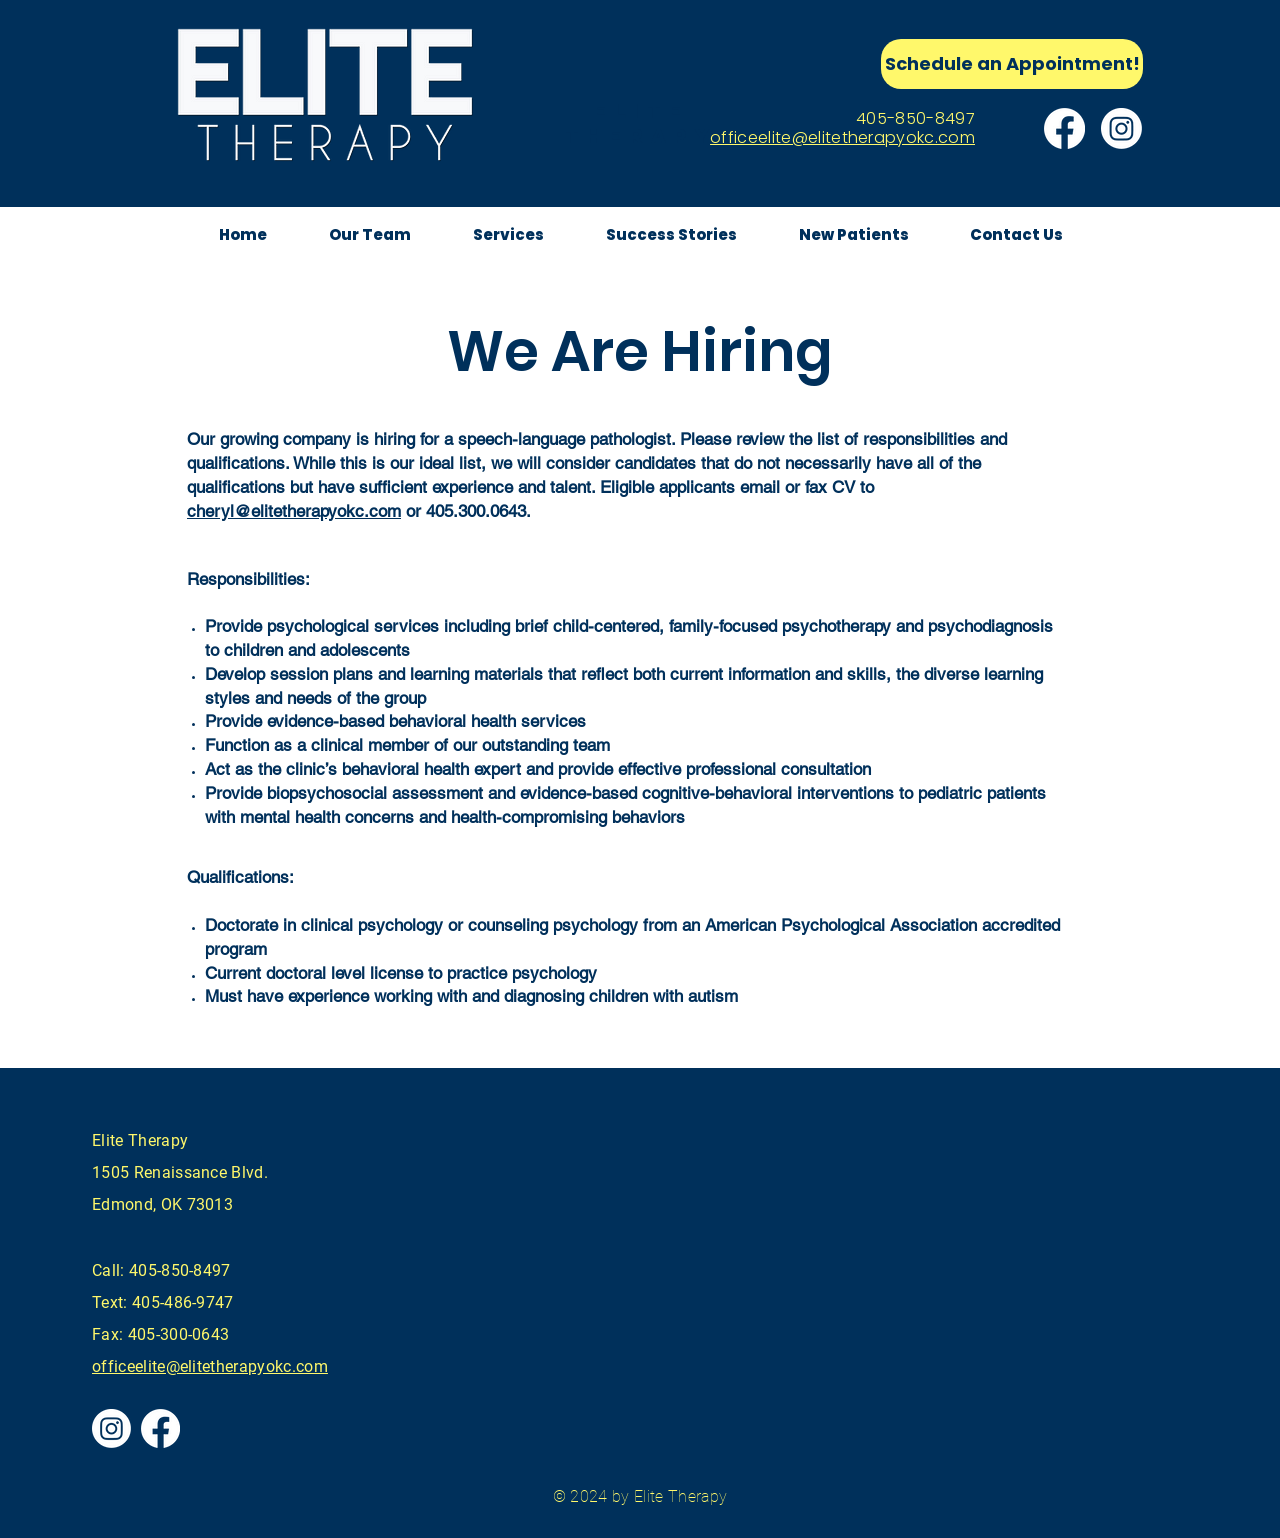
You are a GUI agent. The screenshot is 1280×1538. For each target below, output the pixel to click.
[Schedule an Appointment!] (1012, 64)
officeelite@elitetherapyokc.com (842, 137)
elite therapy (640, 123)
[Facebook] (1064, 128)
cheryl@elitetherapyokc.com (294, 511)
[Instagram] (1121, 128)
